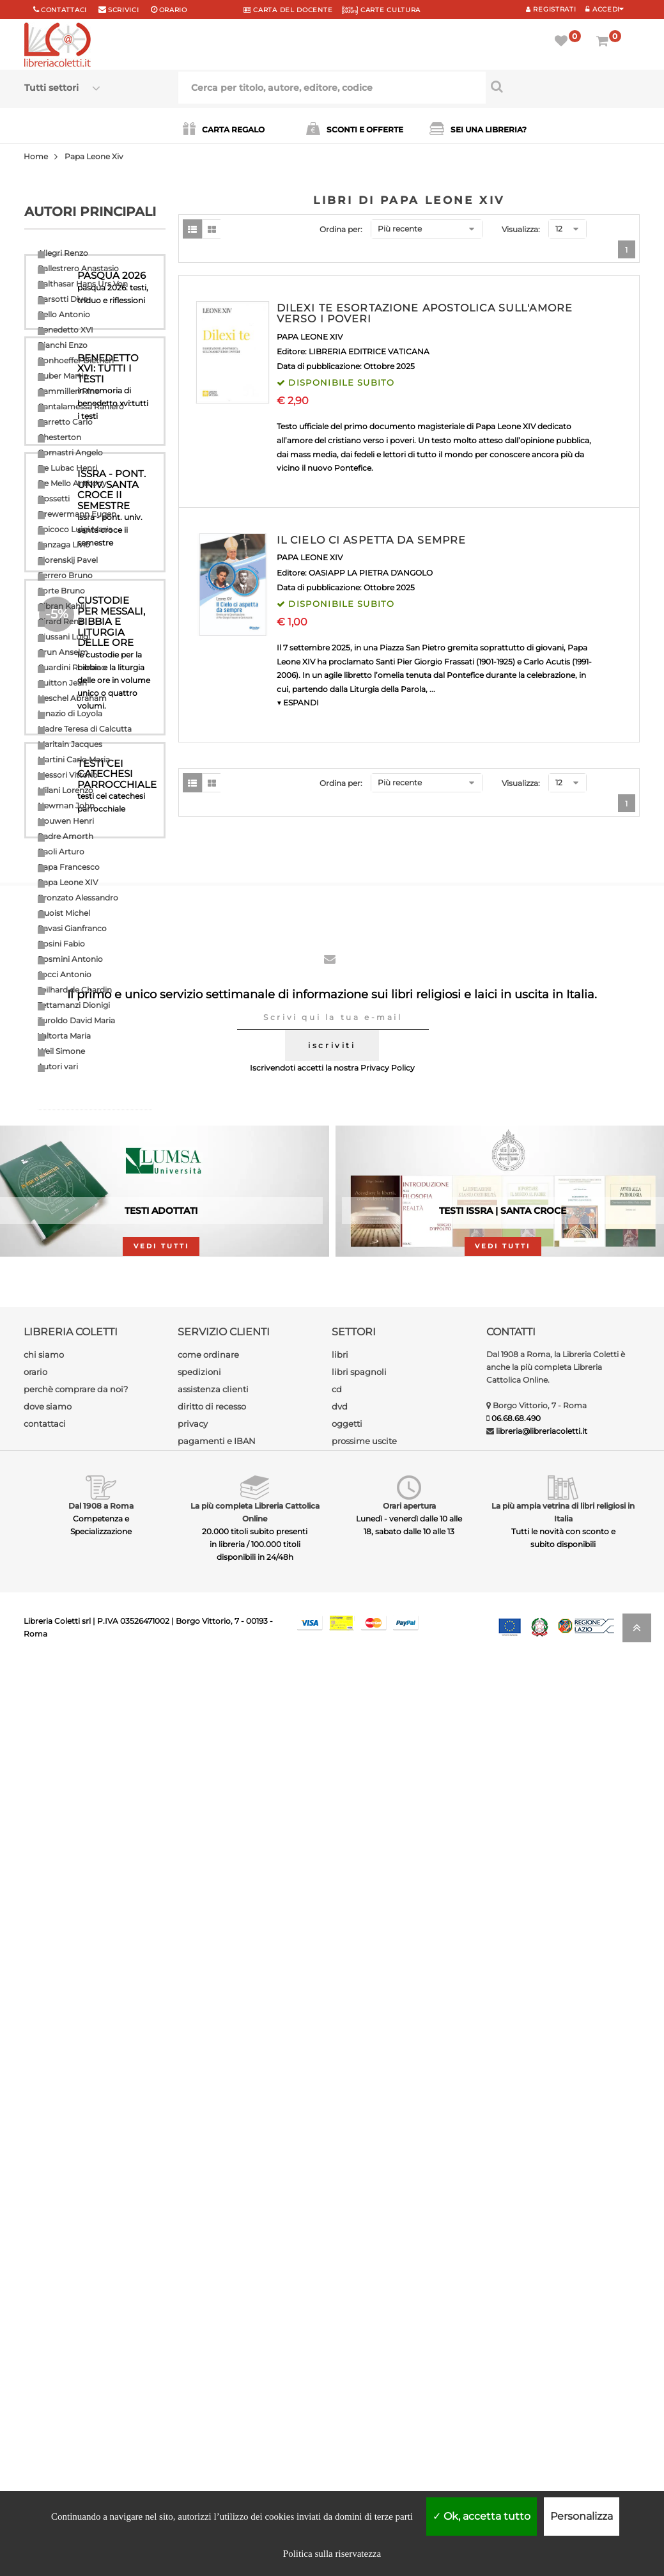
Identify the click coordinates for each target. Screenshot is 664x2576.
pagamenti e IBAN (217, 2354)
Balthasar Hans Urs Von (83, 283)
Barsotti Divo (63, 299)
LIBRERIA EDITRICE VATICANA (369, 351)
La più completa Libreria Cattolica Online (255, 2425)
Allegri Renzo (63, 253)
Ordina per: (341, 229)
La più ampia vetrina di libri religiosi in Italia (563, 2425)
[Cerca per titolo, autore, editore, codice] (563, 86)
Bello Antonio (64, 314)
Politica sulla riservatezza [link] (332, 2554)
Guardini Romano (72, 667)
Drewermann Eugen (77, 514)
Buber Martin (63, 376)
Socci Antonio (64, 974)
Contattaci (64, 10)
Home (36, 156)
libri (340, 2268)
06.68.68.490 (516, 2331)
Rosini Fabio (61, 943)
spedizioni (199, 2285)
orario (173, 10)
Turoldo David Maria (76, 1020)
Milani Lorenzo (65, 790)
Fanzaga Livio (64, 544)
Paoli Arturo (61, 851)
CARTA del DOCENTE (287, 10)
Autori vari (58, 1066)
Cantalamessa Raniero (81, 406)
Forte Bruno (61, 590)
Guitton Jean (62, 682)
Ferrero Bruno (65, 575)
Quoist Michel (64, 913)
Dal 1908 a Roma (101, 2419)
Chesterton (59, 437)
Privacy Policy (387, 1981)
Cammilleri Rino (69, 391)
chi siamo (44, 2268)
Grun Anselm (63, 652)
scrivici (123, 10)
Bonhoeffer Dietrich (76, 360)
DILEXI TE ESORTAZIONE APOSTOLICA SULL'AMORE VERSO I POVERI (425, 314)
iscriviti (331, 1958)
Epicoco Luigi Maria (75, 529)
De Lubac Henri (67, 468)
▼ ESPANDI (298, 702)
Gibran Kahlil (62, 606)
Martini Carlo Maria (74, 759)
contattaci (45, 2337)
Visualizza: (521, 229)
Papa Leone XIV (68, 882)
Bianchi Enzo (63, 345)
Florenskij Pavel (68, 560)
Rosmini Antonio (70, 959)
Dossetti (54, 498)
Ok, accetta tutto (481, 2516)
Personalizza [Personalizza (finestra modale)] (581, 2516)
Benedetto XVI (65, 329)
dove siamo (48, 2319)
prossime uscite (364, 2354)
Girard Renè (60, 621)
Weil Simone (61, 1051)
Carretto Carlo (65, 422)
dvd (340, 2319)
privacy (193, 2337)
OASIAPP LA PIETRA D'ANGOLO (371, 572)
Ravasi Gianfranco (72, 928)
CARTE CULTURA (381, 10)
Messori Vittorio (68, 775)
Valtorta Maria (64, 1036)
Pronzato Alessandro (78, 897)
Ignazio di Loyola (70, 713)
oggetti (347, 2337)
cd (337, 2302)
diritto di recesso (212, 2319)
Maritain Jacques (70, 744)
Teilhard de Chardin (75, 989)
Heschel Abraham (72, 698)
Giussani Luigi (64, 636)
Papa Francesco (69, 867)
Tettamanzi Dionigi (74, 1005)
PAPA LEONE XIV (310, 337)
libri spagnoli (359, 2285)
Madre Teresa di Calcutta (85, 729)
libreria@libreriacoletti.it (541, 2344)
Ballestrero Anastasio (78, 268)
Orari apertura (409, 2419)
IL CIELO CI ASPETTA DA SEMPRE (371, 540)
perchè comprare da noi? (76, 2302)
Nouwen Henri (66, 821)
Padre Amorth (65, 836)
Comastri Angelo (70, 452)
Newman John (66, 805)
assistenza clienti (213, 2302)
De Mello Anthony (72, 483)
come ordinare (208, 2268)
